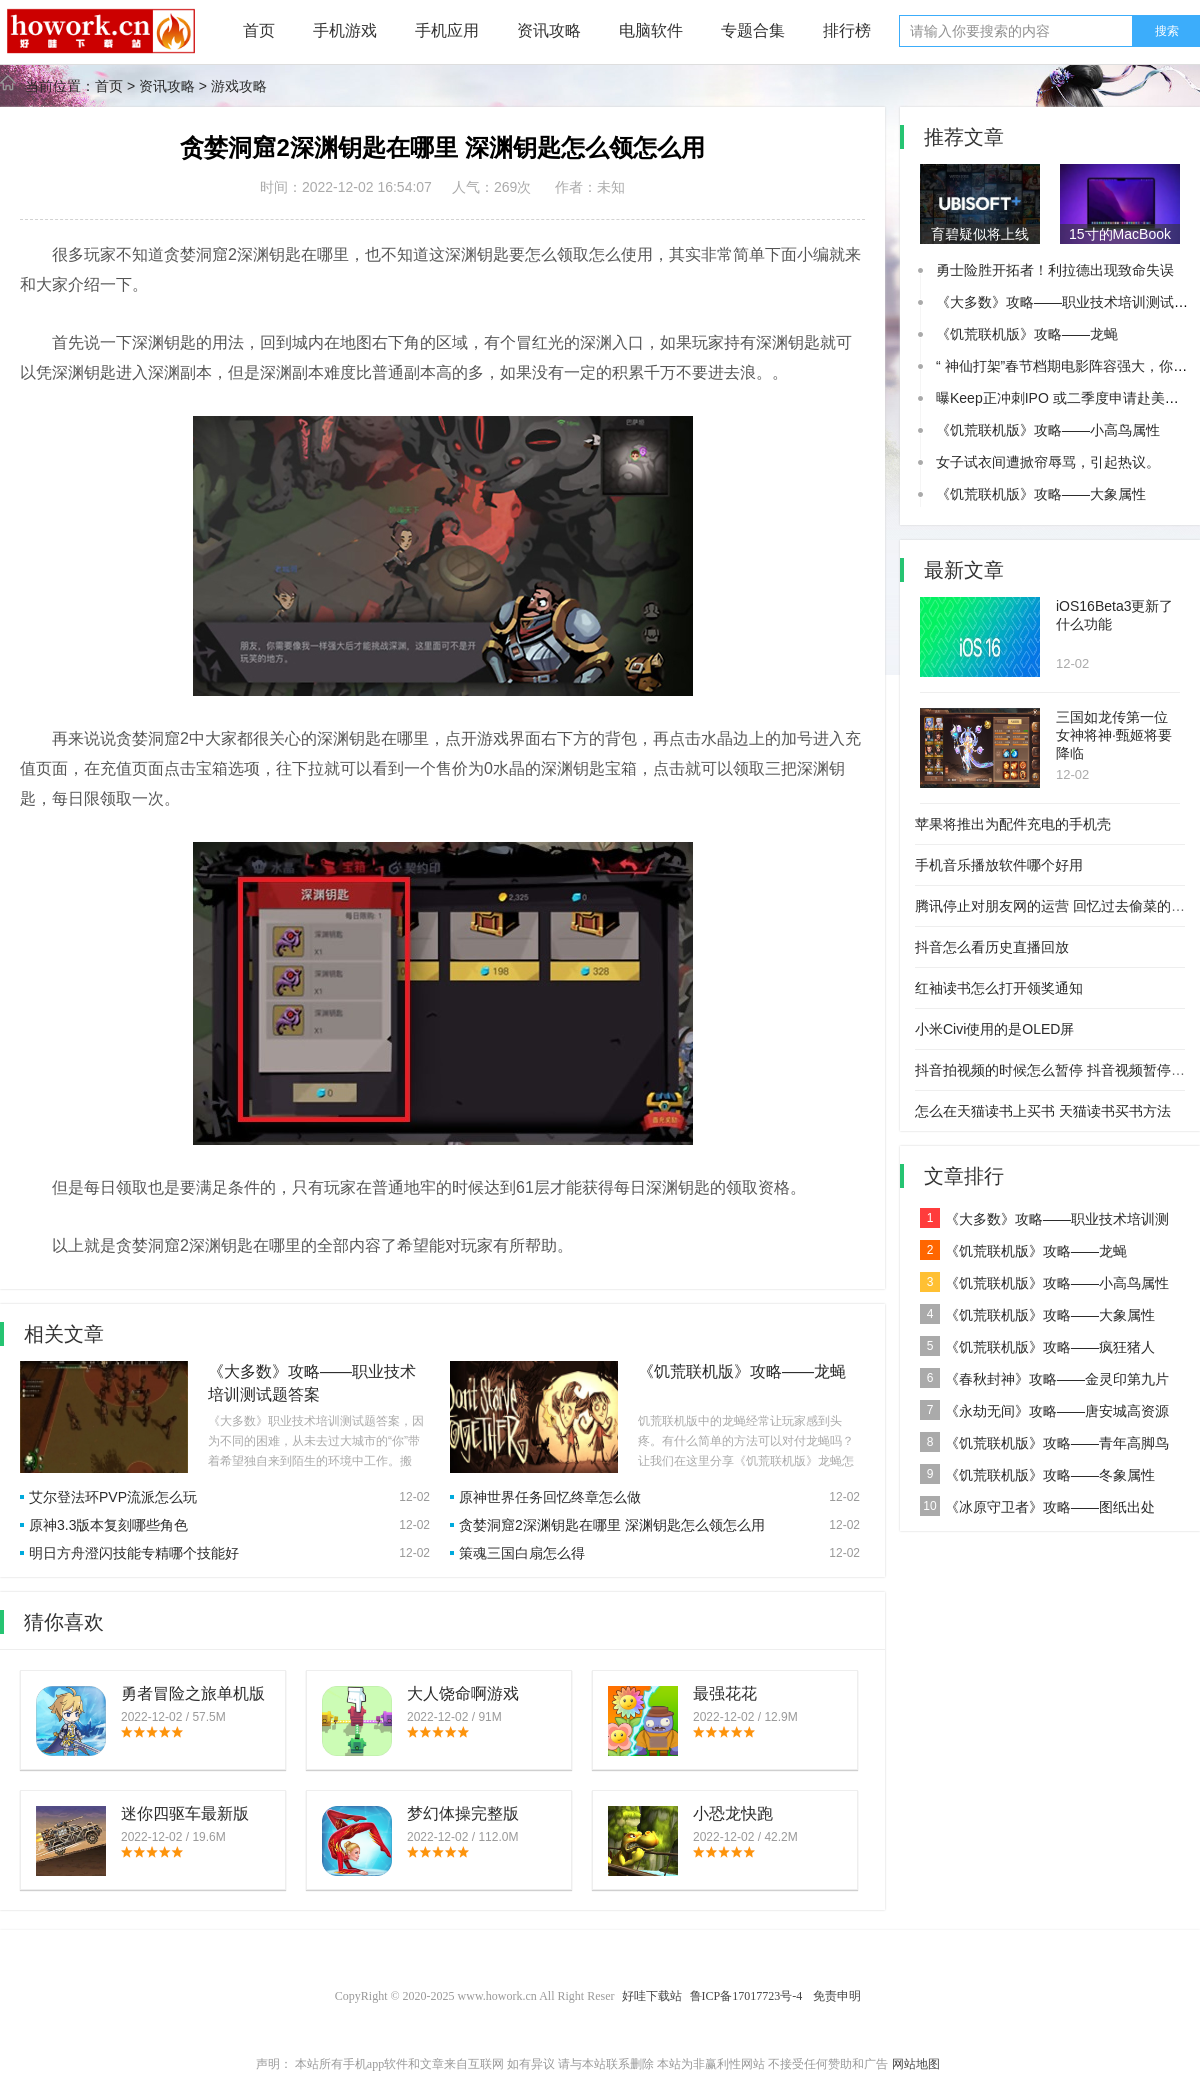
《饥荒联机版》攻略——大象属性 (1041, 494)
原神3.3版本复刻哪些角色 (108, 1525)
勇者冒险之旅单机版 (193, 1693)
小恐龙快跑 (733, 1813)
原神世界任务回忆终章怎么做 (550, 1497)
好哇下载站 (652, 1996)
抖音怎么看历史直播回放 (992, 947)
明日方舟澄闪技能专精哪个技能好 (134, 1553)
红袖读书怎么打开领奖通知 (999, 988)
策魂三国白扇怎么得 (522, 1553)
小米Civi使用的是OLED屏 (994, 1029)
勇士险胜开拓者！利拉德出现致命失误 (1055, 270)
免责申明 (837, 1996)
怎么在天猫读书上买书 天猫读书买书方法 (1043, 1111)
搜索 (1167, 31)
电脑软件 (651, 30)
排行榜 (847, 30)
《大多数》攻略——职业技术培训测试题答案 (1044, 1221)
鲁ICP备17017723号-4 (748, 1996)
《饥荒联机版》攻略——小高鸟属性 (1048, 430)
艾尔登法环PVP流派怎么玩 (113, 1497)
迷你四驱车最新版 (185, 1813)
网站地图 (916, 2064)
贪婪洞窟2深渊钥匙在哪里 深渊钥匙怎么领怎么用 (612, 1525)
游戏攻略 (239, 86)
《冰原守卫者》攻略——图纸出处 (1037, 1506)
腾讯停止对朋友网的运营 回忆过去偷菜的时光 (1057, 906)
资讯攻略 (549, 30)
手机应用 (447, 30)
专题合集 (753, 30)
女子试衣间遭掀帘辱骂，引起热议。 (1048, 462)
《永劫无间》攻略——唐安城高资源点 (1044, 1413)
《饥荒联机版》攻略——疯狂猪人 (1037, 1346)
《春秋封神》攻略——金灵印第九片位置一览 (1044, 1381)
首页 (259, 30)
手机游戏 (345, 30)
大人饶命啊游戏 (463, 1693)
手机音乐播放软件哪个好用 (999, 865)
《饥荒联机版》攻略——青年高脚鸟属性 (1044, 1445)
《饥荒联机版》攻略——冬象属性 (1037, 1474)
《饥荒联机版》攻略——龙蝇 (742, 1371)
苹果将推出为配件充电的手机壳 (1013, 824)
